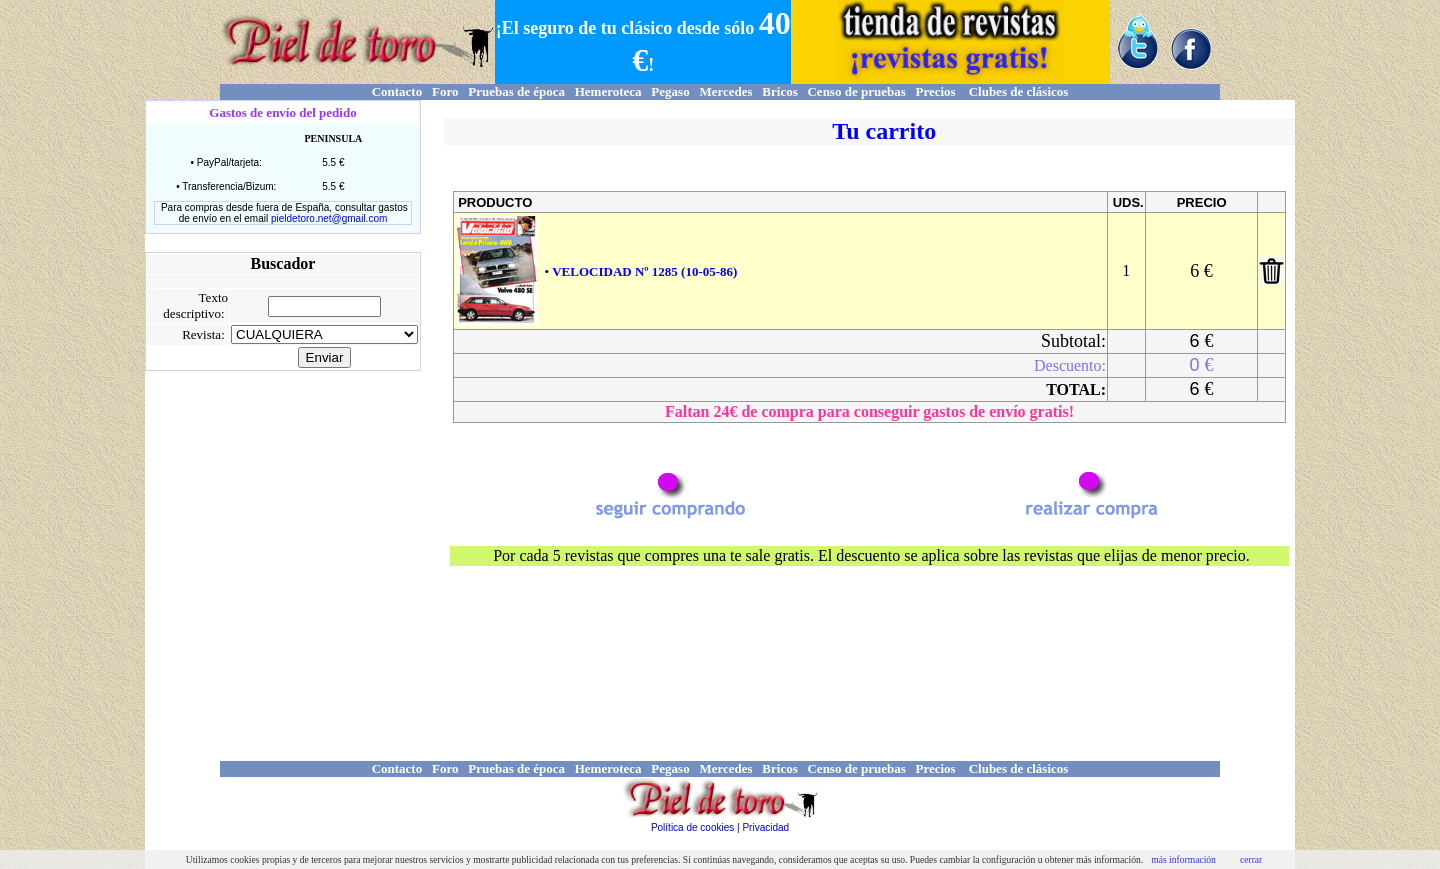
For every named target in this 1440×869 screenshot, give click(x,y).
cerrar (1251, 859)
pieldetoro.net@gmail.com (329, 218)
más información (1183, 859)
